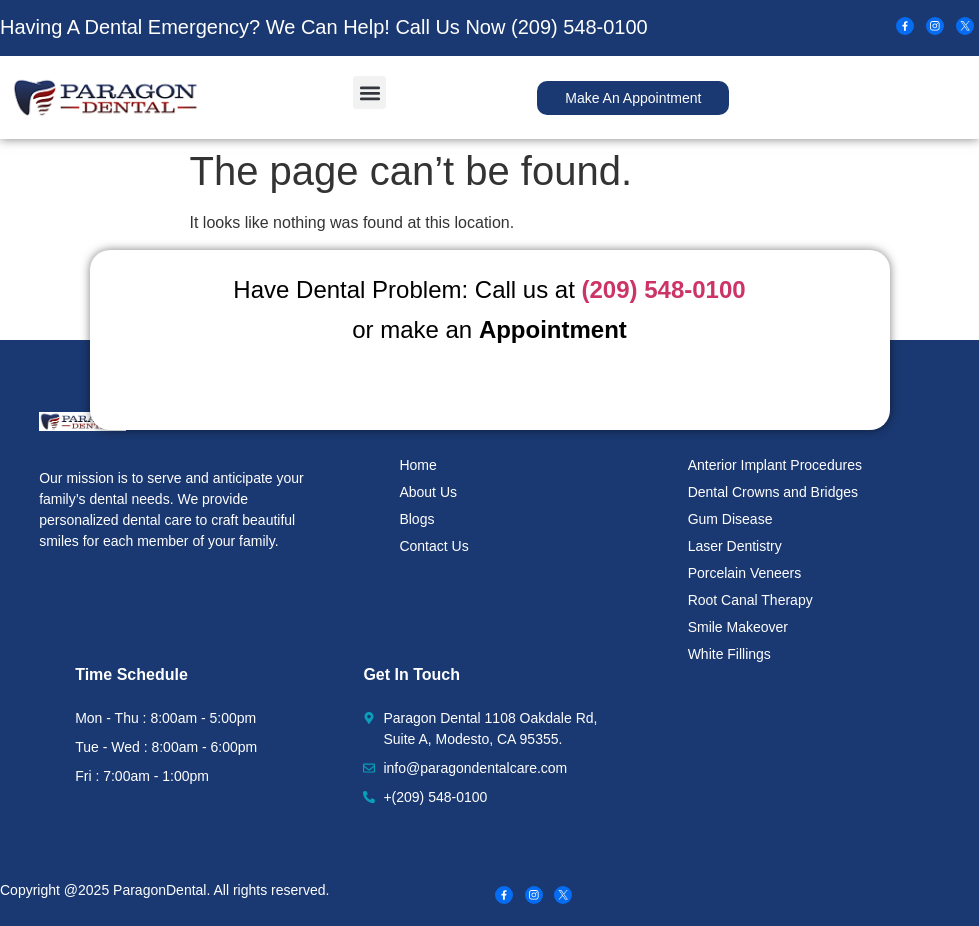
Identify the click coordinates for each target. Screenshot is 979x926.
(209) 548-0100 (579, 27)
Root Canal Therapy (750, 600)
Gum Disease (730, 519)
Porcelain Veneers (745, 573)
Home (417, 465)
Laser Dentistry (735, 546)
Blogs (416, 519)
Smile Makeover (738, 627)
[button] (369, 92)
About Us (428, 492)
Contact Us (433, 546)
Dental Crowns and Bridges (773, 492)
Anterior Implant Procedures (775, 465)
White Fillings (729, 654)
